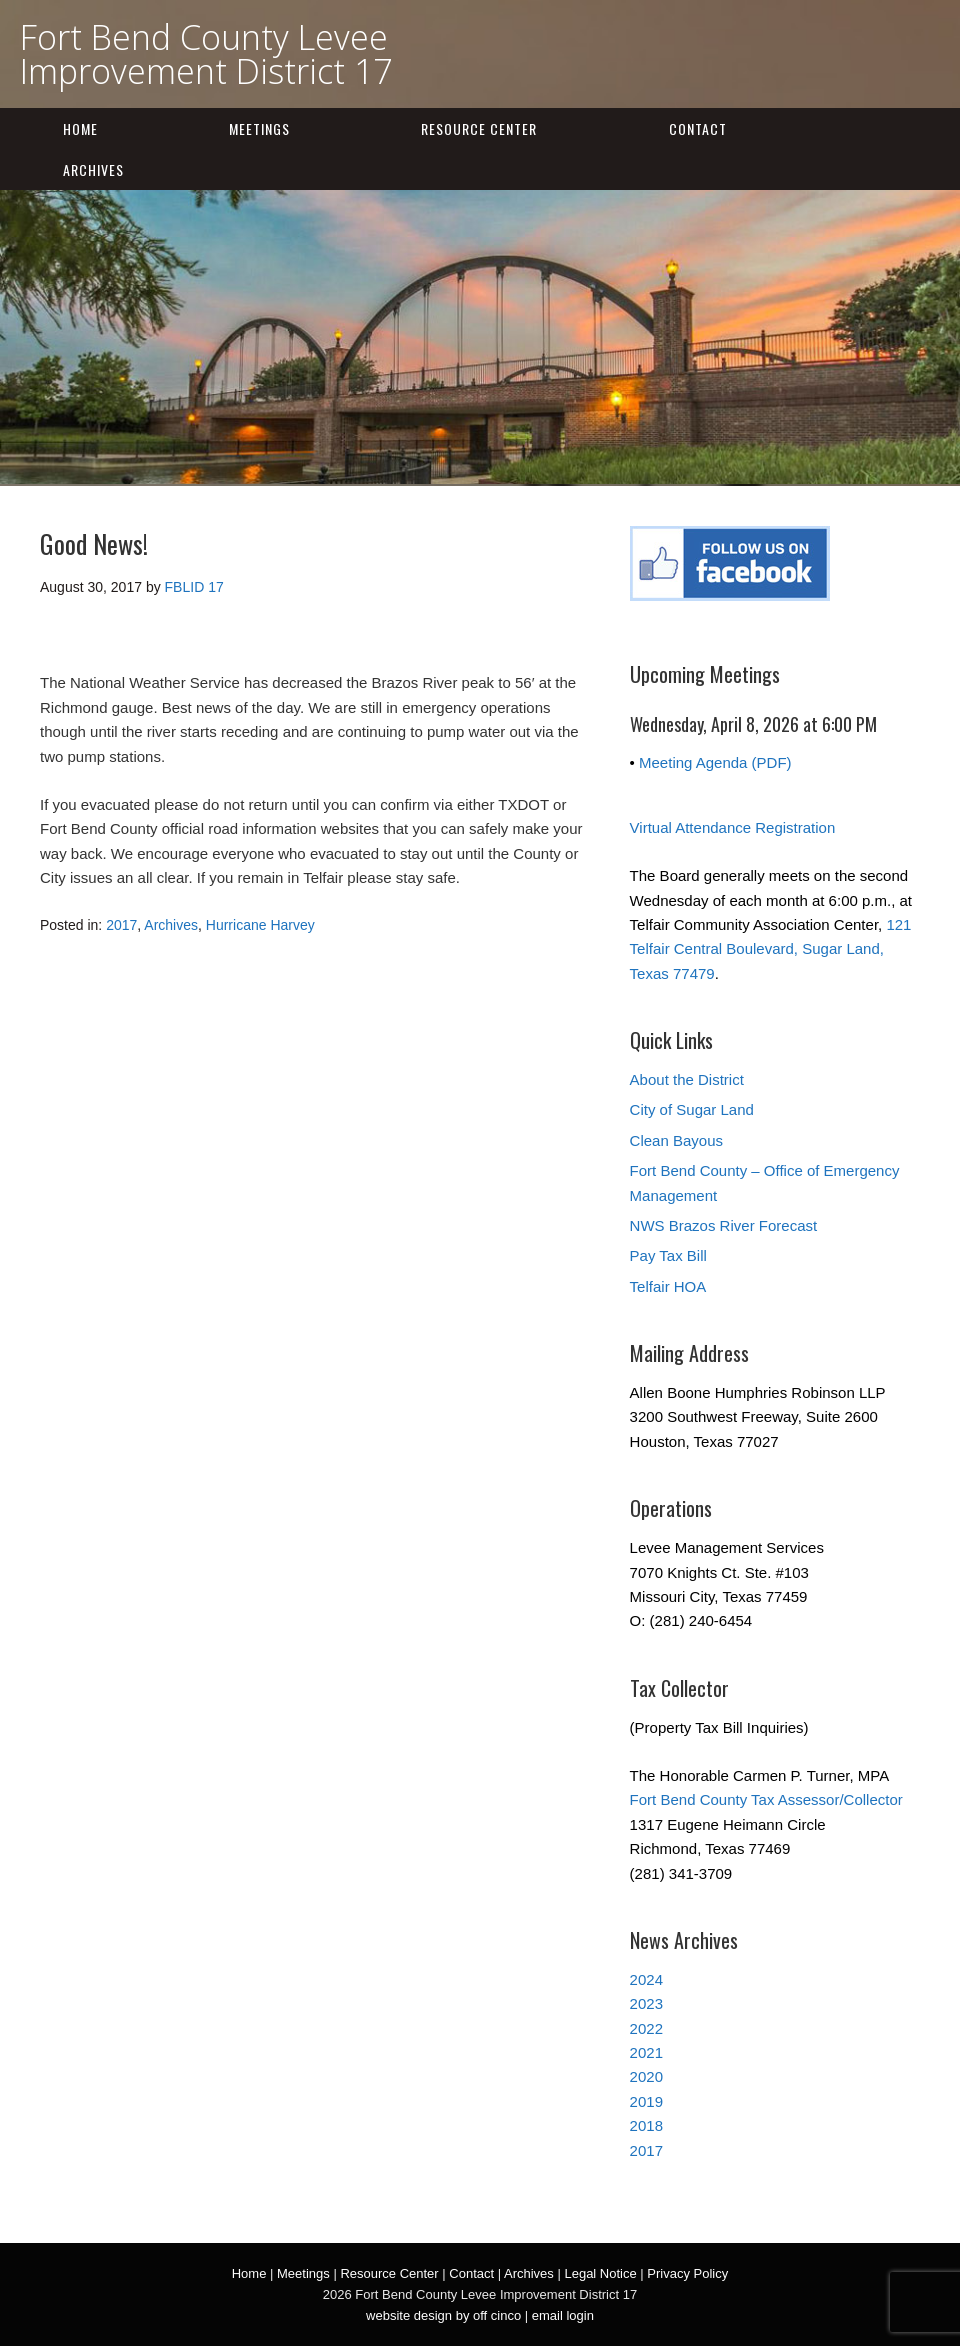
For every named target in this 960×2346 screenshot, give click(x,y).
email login (563, 2315)
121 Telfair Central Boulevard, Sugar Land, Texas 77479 (771, 949)
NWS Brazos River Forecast (724, 1225)
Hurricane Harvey (260, 925)
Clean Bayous (676, 1140)
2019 (646, 2101)
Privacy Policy (687, 2273)
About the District (687, 1079)
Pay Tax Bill (668, 1255)
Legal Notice (600, 2273)
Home (80, 128)
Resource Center (479, 128)
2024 (646, 1979)
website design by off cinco (443, 2315)
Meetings (259, 128)
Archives (93, 169)
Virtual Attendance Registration (733, 827)
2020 (646, 2076)
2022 (646, 2028)
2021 (646, 2052)
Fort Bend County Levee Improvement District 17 (206, 54)
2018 (646, 2125)
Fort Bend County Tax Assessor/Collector (766, 1799)
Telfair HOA (668, 1286)
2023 (646, 2003)
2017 (121, 925)
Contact (698, 128)
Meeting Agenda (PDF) (715, 762)
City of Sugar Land (692, 1109)
